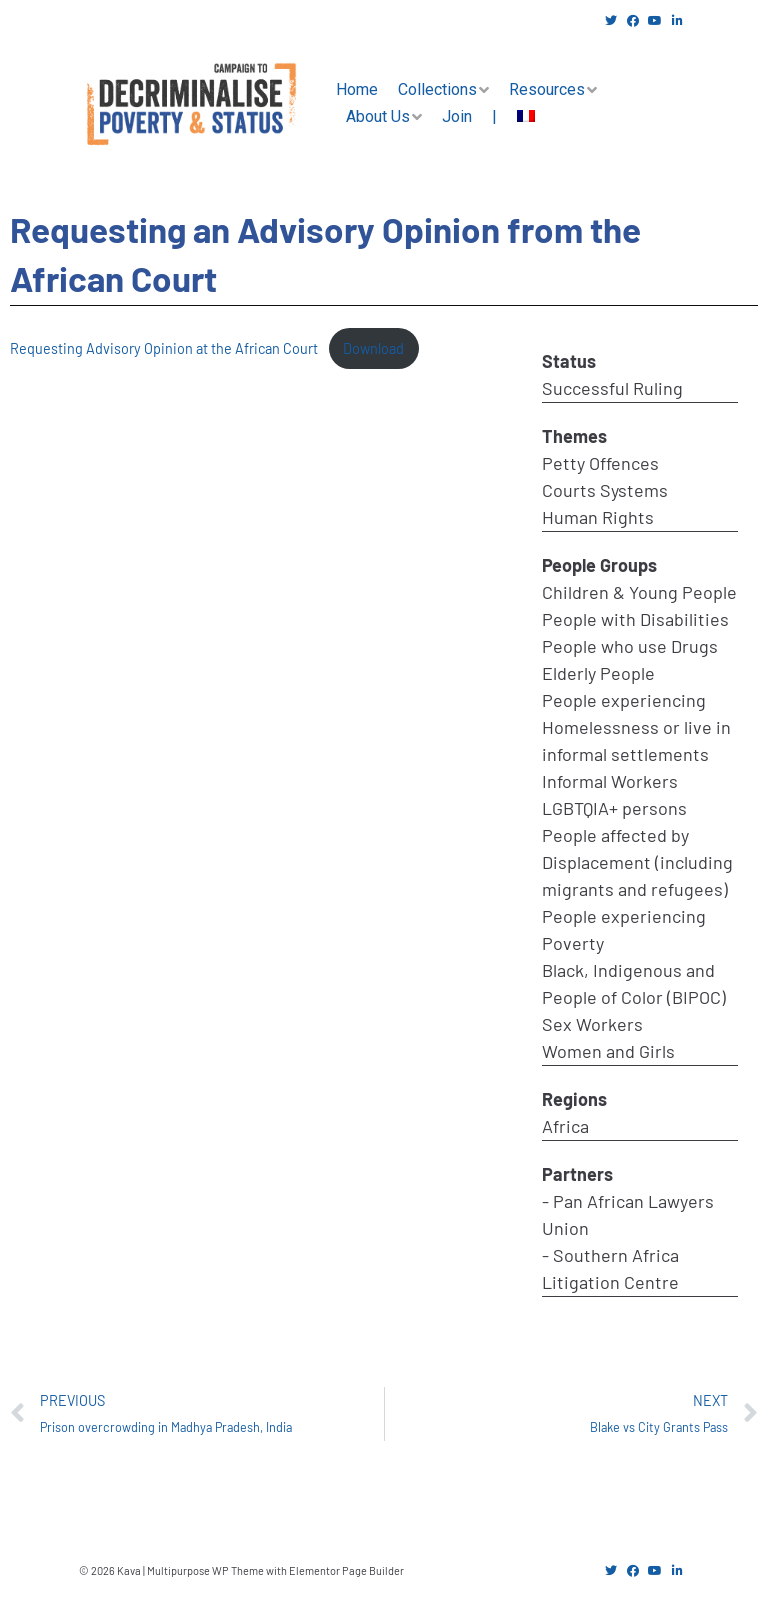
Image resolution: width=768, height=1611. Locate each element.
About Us (378, 116)
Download (373, 348)
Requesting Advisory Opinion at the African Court (164, 348)
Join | (469, 116)
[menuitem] (526, 117)
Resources (547, 89)
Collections (437, 89)
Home (357, 89)
